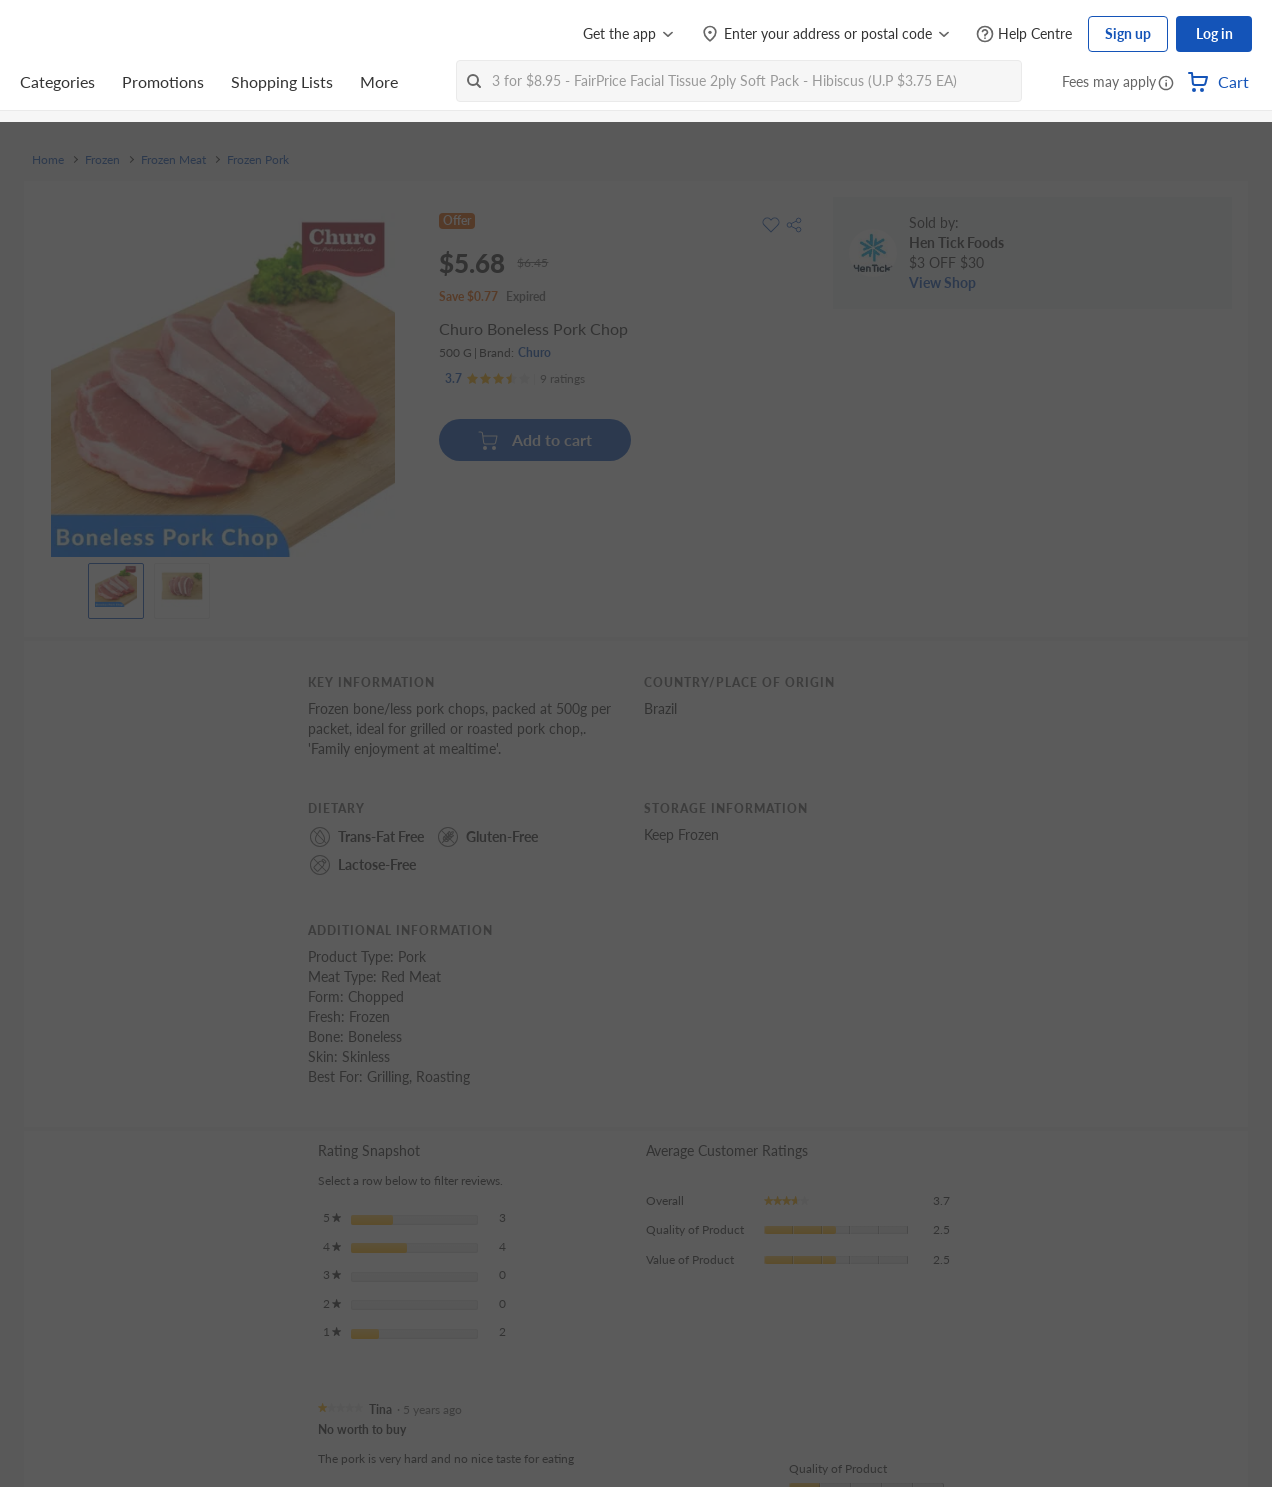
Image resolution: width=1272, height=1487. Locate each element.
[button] (1166, 84)
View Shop (942, 282)
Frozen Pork (258, 160)
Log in (1214, 33)
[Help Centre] (1024, 34)
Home (48, 160)
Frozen (102, 160)
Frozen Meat (173, 160)
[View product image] (116, 586)
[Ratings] (515, 379)
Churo (534, 352)
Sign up (1128, 33)
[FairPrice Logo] (77, 34)
